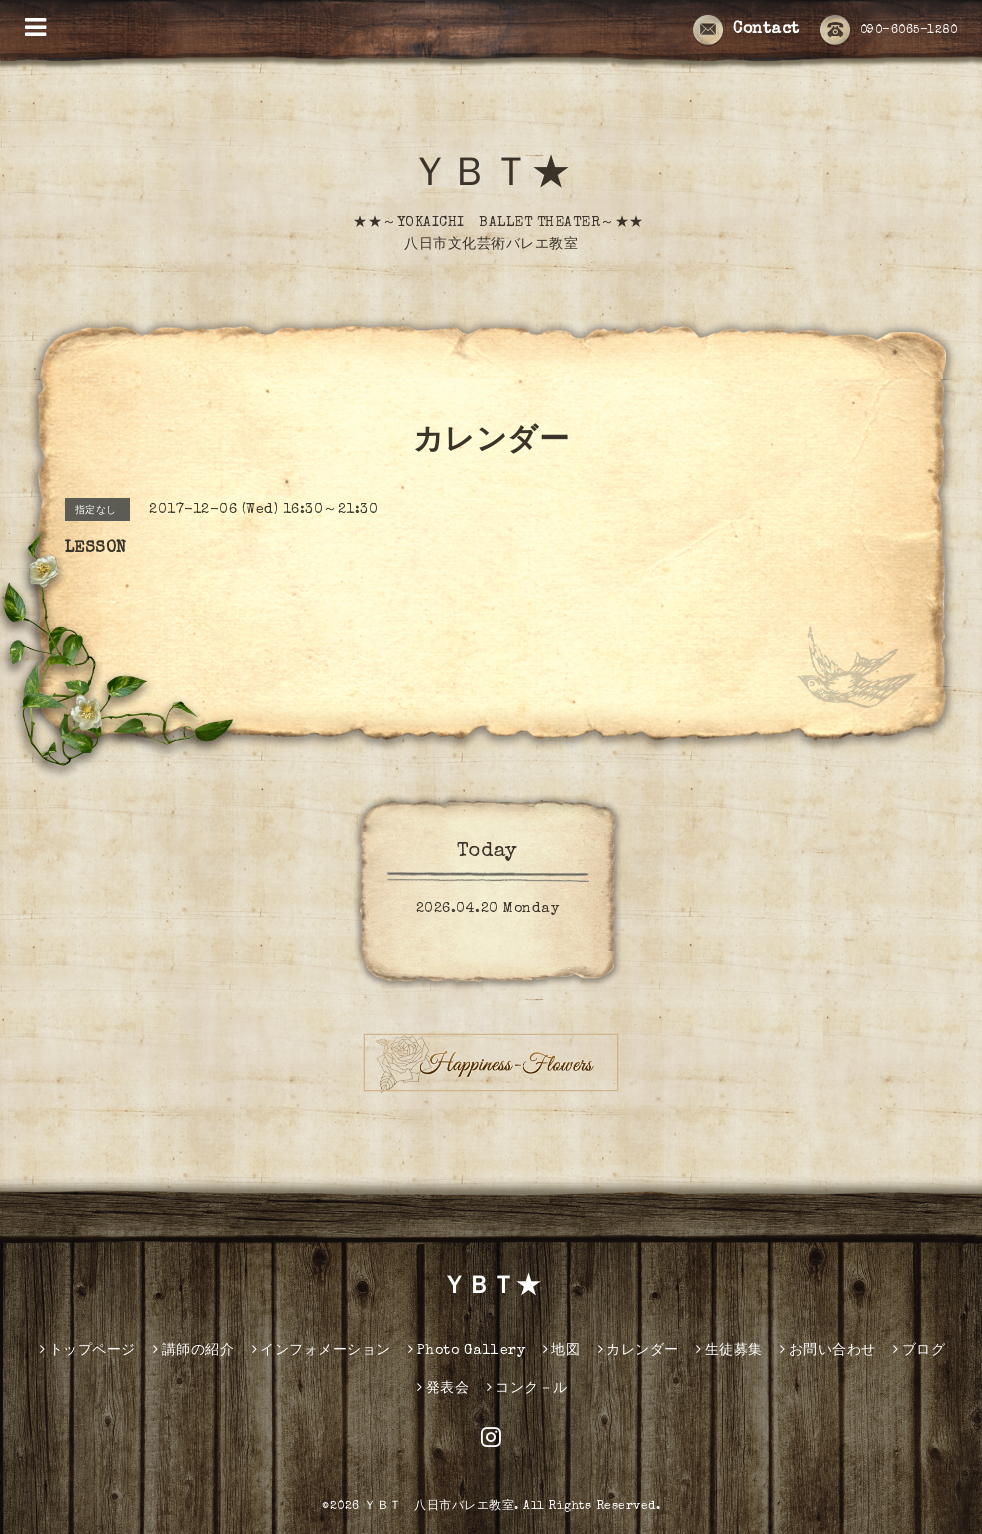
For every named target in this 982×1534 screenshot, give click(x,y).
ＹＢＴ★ (491, 177)
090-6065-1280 (889, 31)
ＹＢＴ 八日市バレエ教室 (439, 1507)
